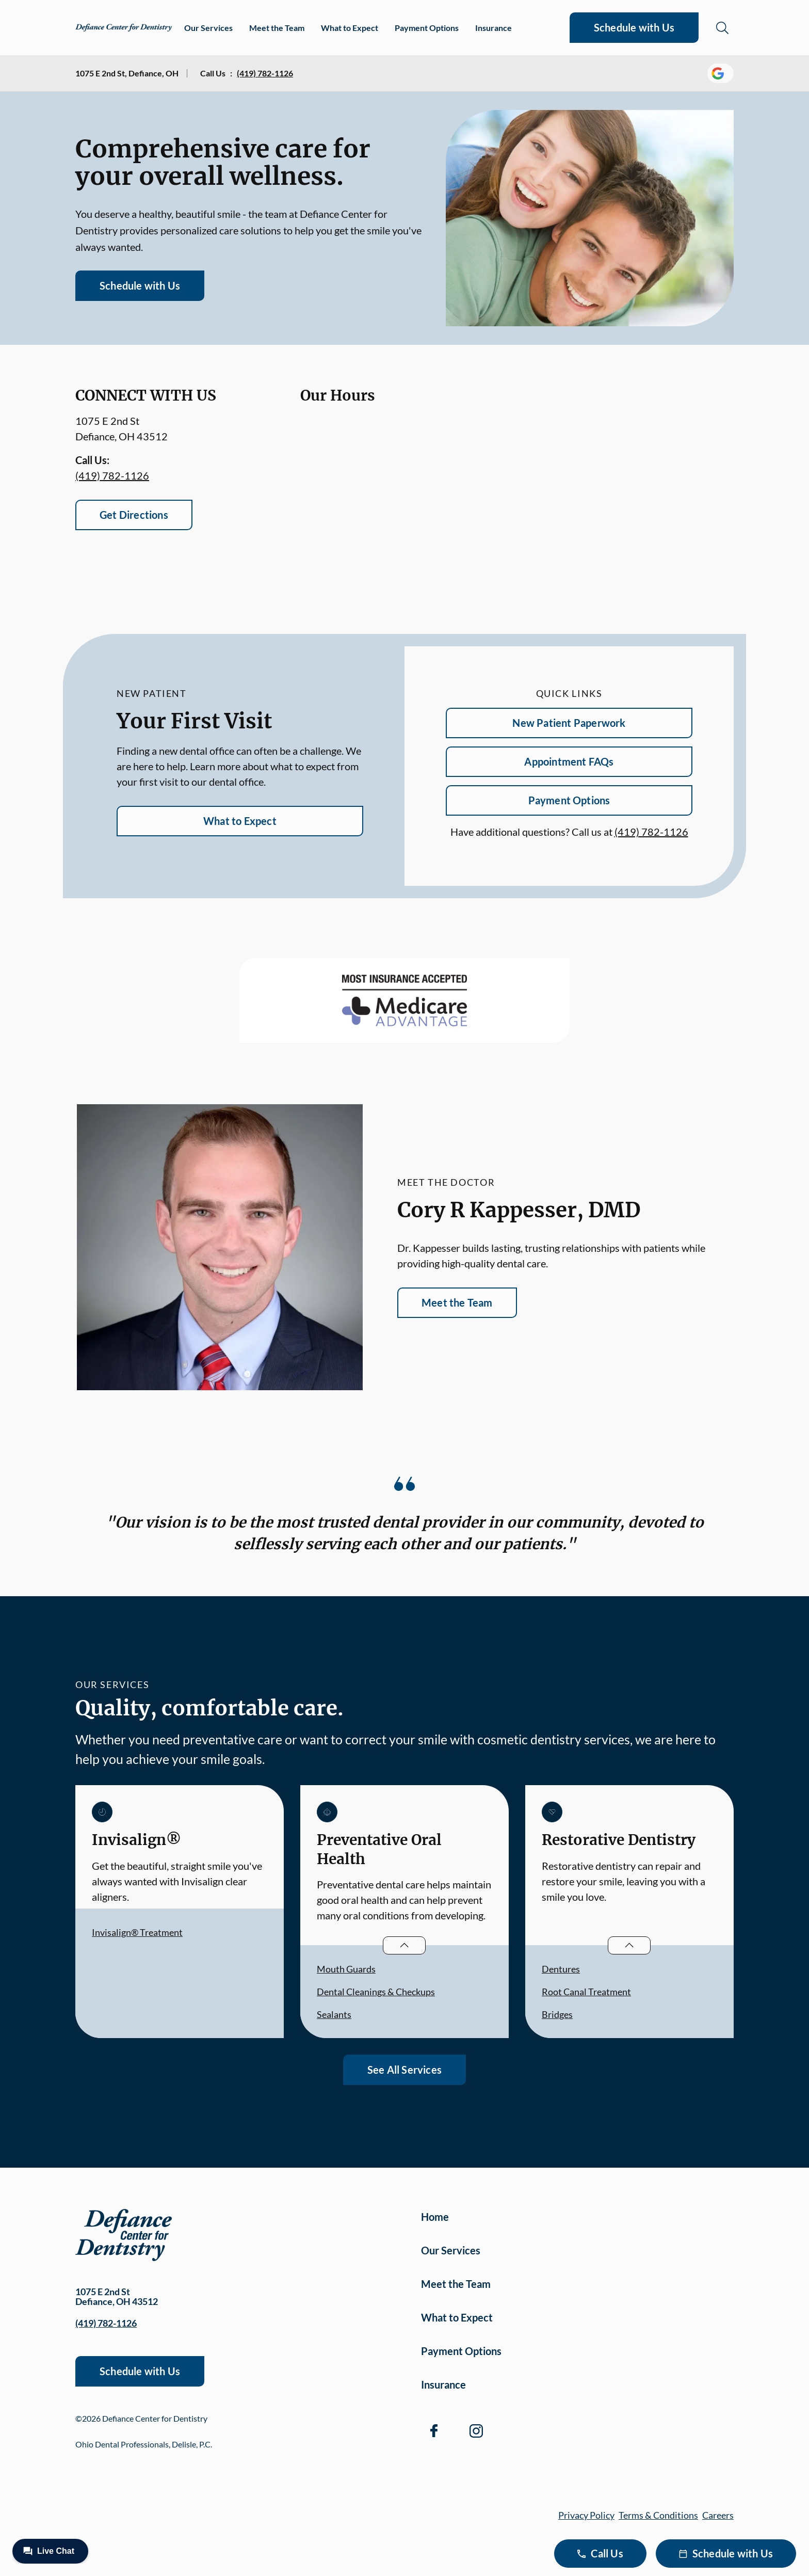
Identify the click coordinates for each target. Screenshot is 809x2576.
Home (435, 2217)
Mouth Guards (346, 1969)
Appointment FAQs (568, 761)
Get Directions (134, 514)
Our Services (208, 28)
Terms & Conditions (658, 2515)
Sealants (334, 2014)
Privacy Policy (586, 2515)
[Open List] (404, 1945)
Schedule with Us (634, 27)
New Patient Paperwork (568, 723)
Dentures (561, 1969)
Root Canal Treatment (586, 1991)
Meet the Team (276, 28)
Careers (718, 2515)
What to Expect (349, 28)
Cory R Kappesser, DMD (518, 1210)
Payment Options (427, 28)
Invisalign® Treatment (137, 1932)
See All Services (404, 2069)
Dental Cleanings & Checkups (376, 1991)
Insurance (493, 28)
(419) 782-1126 (265, 73)
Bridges (557, 2014)
